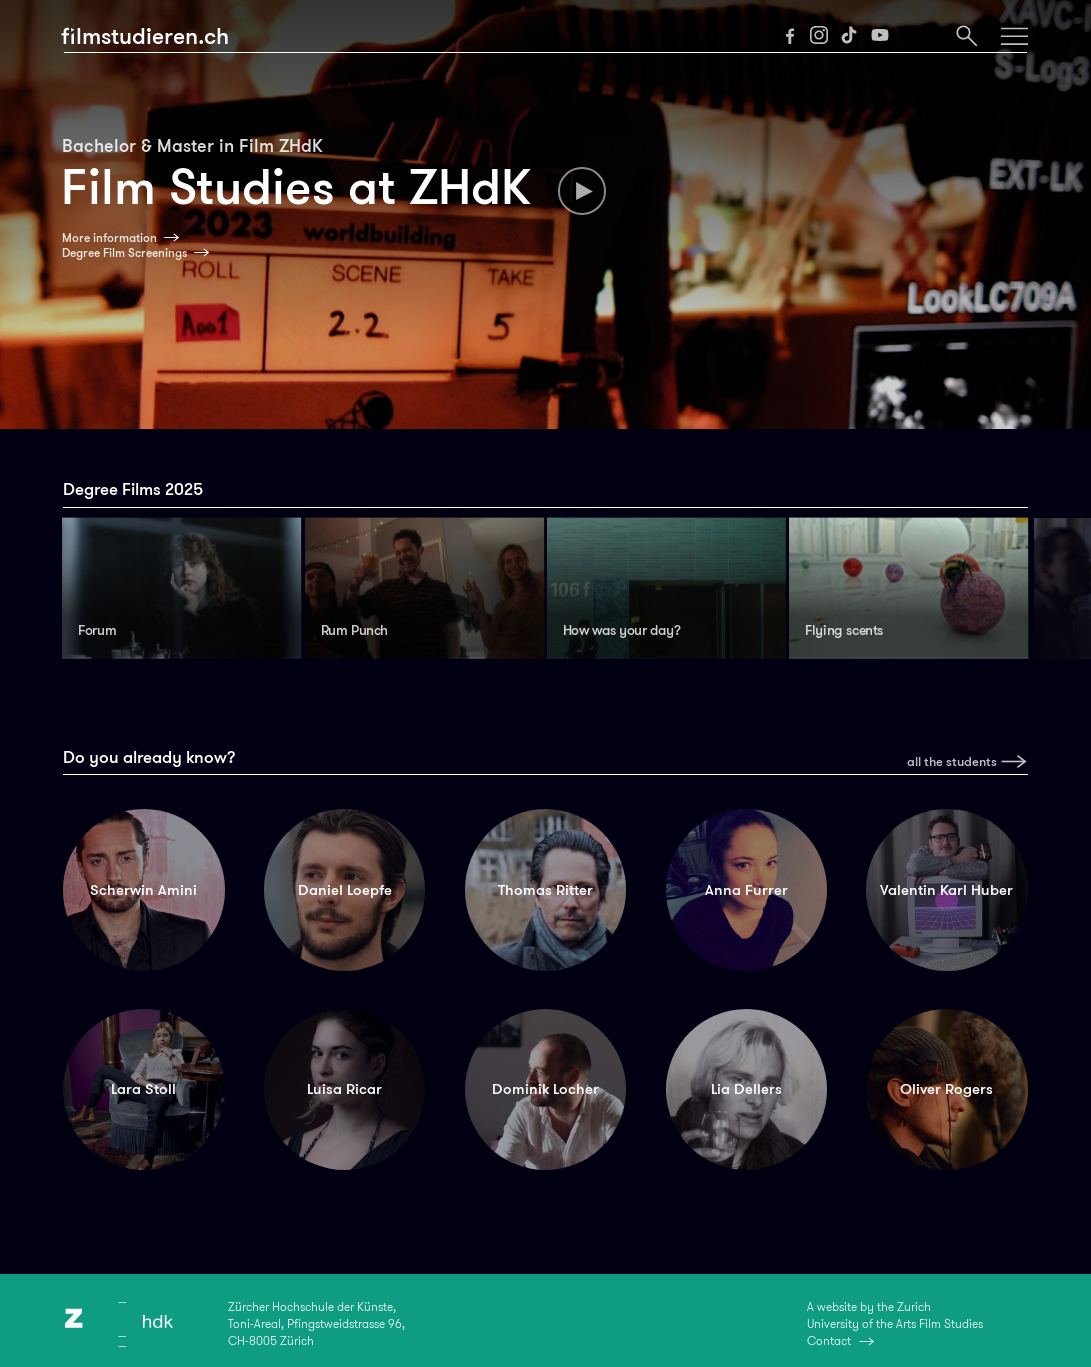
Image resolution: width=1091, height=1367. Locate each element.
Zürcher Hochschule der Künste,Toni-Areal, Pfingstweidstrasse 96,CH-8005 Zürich (316, 1323)
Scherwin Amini (143, 890)
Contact (829, 1340)
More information (109, 238)
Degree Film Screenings (124, 253)
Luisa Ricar (344, 1089)
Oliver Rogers (946, 1089)
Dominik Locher (545, 1089)
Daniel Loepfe (345, 890)
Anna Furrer (746, 890)
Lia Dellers (746, 1089)
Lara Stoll (143, 1089)
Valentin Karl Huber (946, 890)
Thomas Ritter (545, 890)
